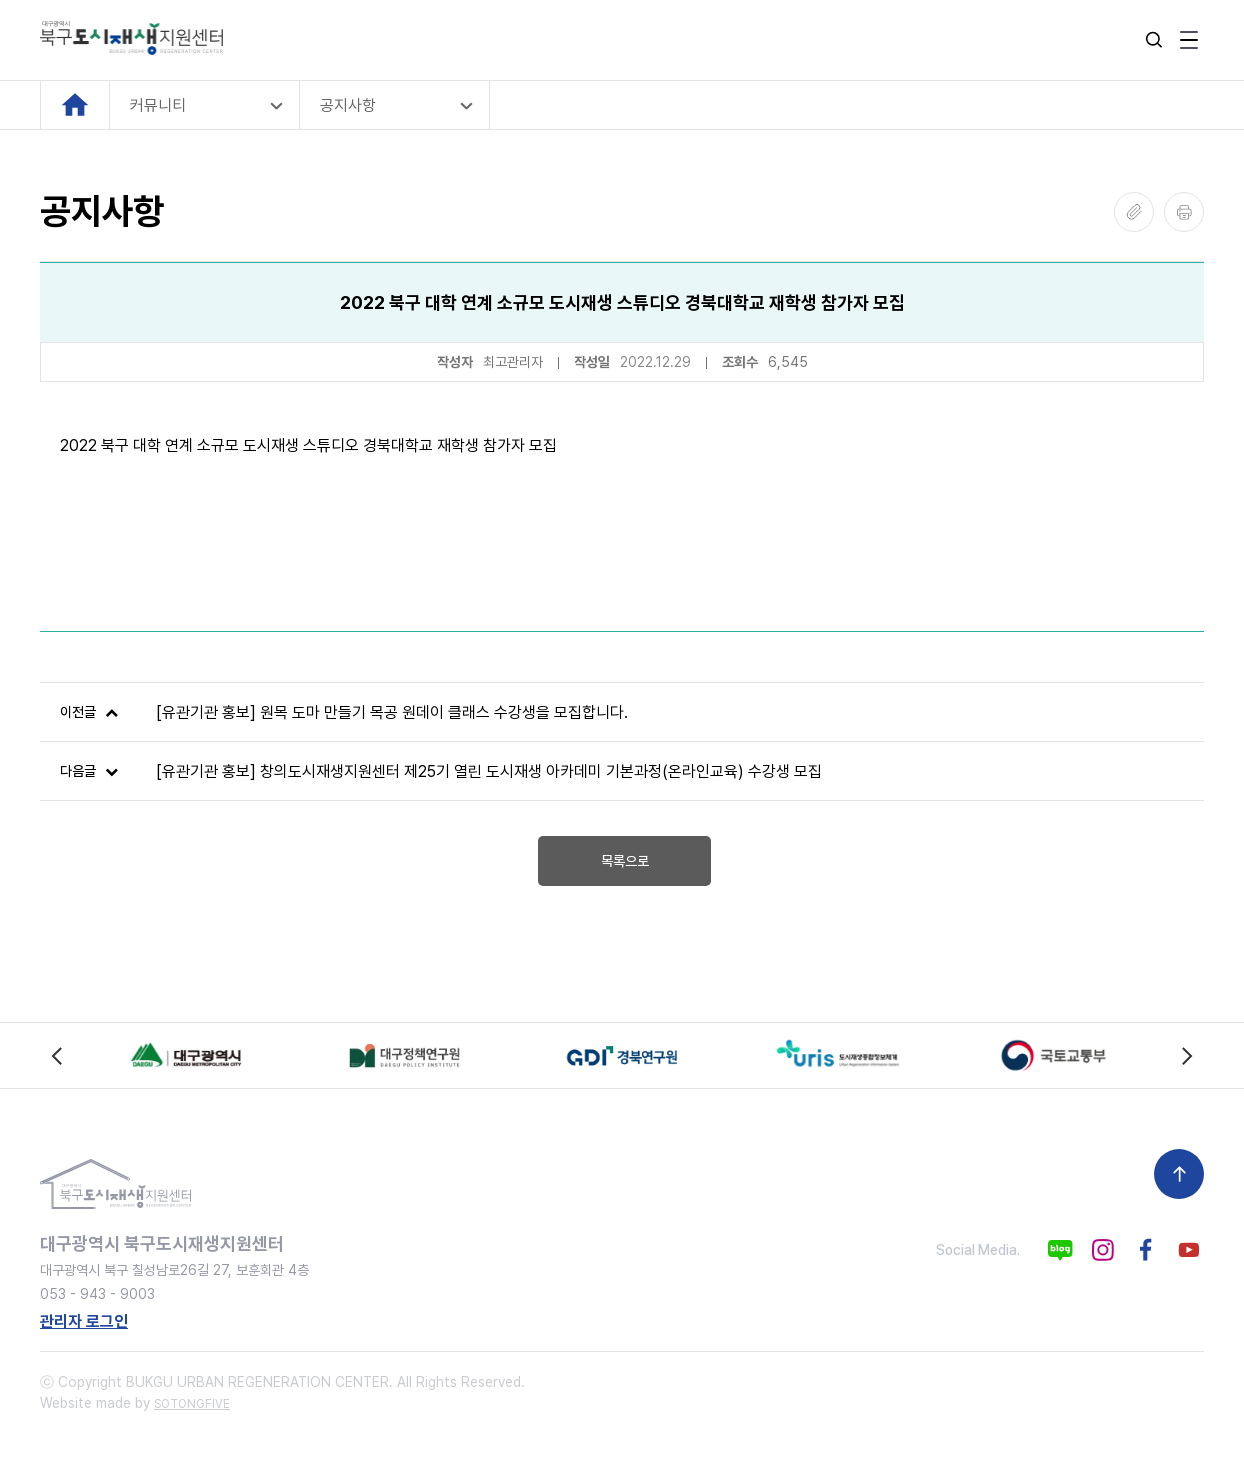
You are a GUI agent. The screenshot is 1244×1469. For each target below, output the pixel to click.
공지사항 (348, 105)
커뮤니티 (158, 105)
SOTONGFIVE (192, 1404)
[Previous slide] (57, 1055)
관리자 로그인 (84, 1321)
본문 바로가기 (0, 0)
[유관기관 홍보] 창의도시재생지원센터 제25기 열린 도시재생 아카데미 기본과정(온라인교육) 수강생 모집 (489, 771)
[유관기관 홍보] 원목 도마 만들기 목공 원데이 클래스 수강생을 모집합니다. (392, 712)
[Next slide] (1186, 1055)
